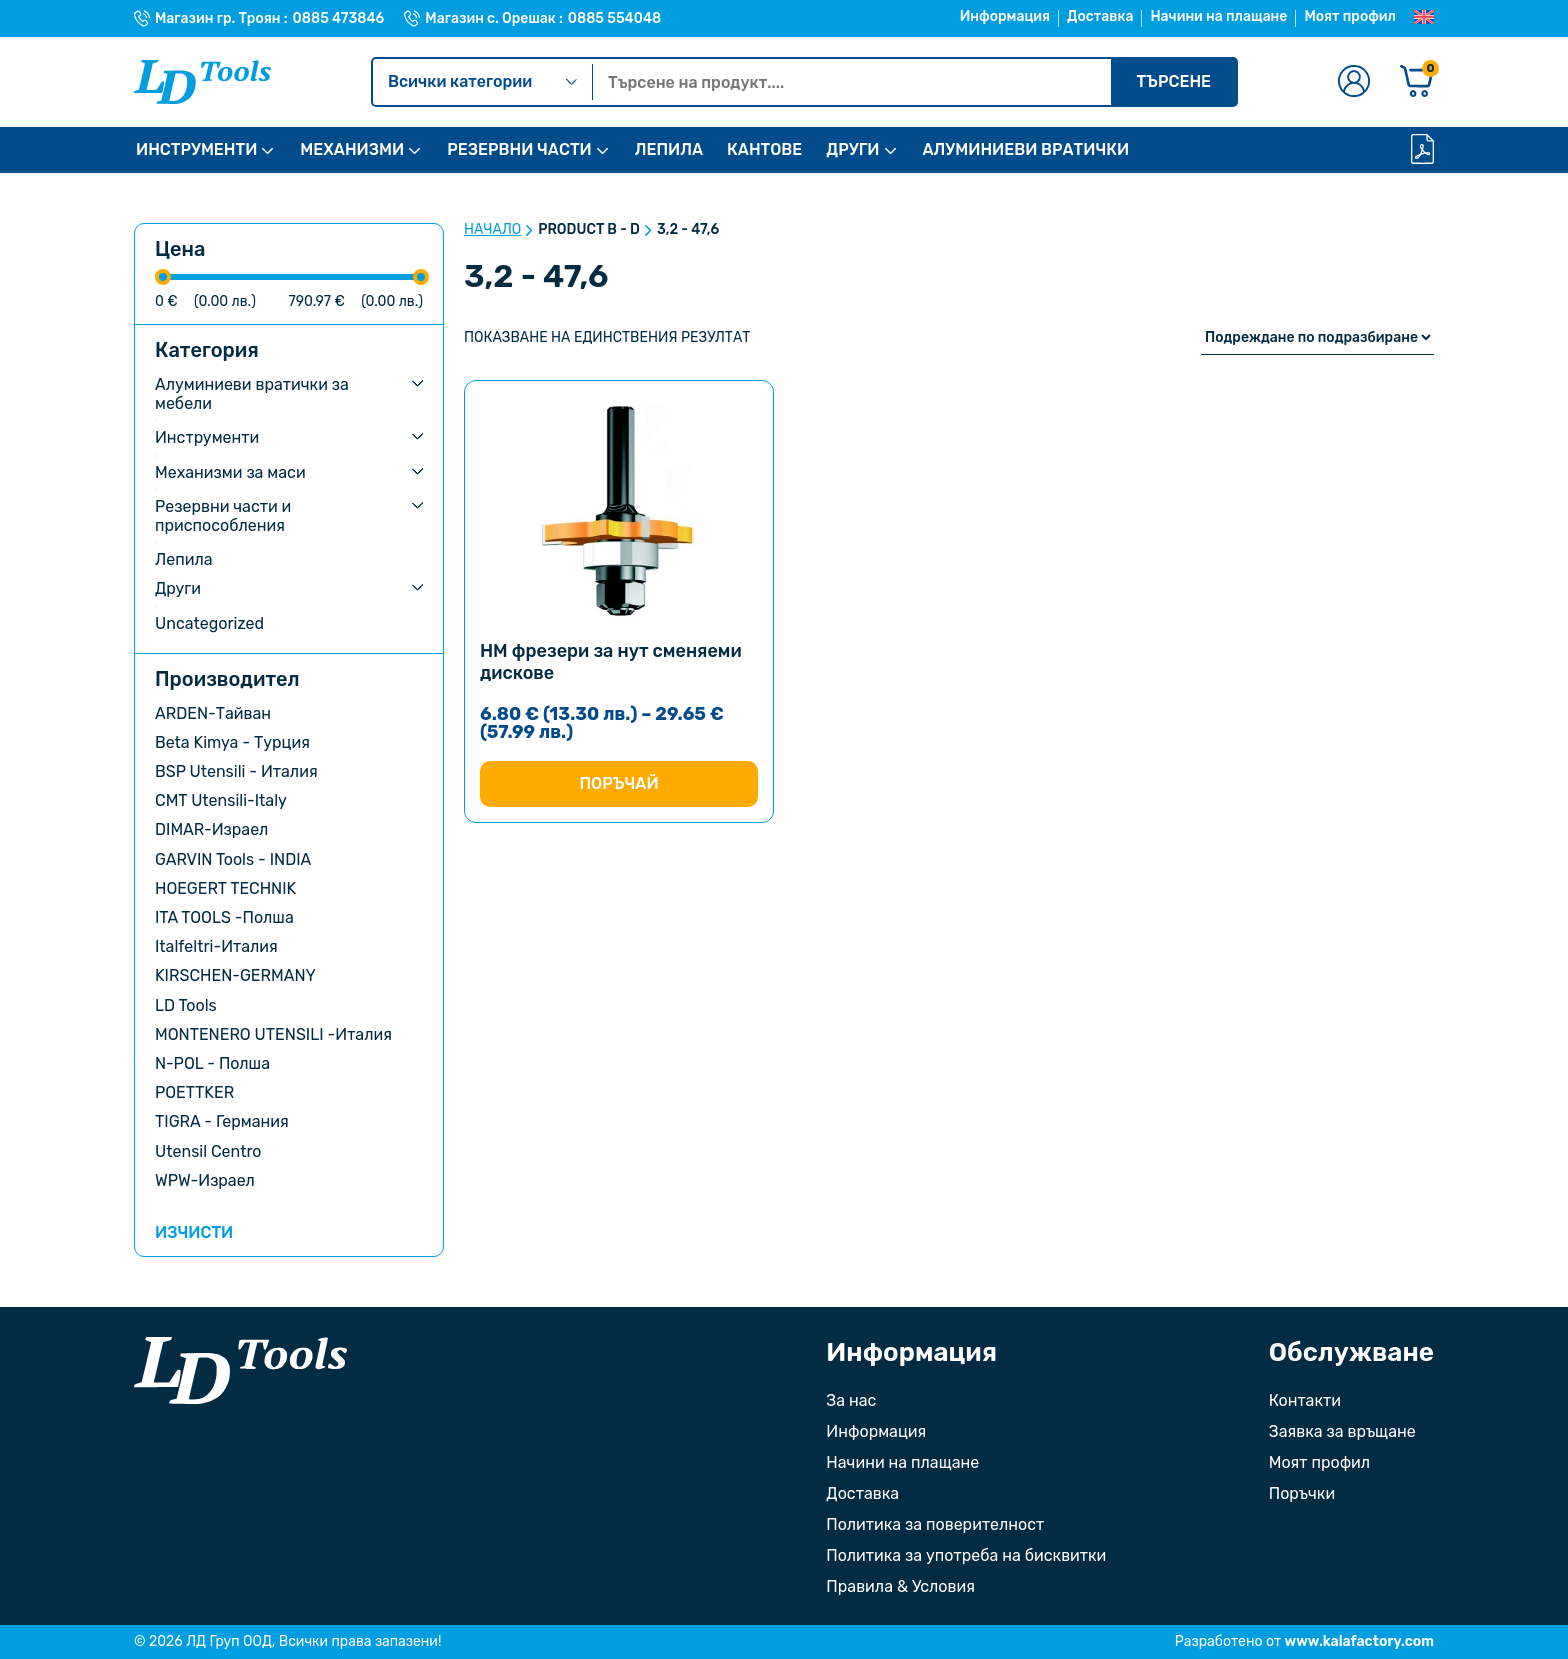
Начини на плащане (1218, 16)
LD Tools (186, 1005)
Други (178, 588)
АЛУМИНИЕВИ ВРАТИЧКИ (1026, 149)
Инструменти (207, 437)
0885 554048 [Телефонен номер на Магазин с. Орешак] (614, 19)
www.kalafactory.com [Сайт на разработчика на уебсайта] (1359, 1641)
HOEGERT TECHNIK (225, 888)
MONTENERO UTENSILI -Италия (273, 1034)
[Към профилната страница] (1354, 82)
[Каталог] (1422, 150)
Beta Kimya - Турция (232, 742)
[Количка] (1417, 82)
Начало (492, 230)
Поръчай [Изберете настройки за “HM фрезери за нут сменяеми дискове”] (618, 783)
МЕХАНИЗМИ (352, 149)
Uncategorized (209, 623)
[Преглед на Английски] (1424, 18)
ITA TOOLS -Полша (224, 917)
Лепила (184, 559)
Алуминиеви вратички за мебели (252, 394)
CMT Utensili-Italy (221, 800)
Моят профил (1350, 16)
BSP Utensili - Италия (236, 771)
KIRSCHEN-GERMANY (235, 975)
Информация (1005, 16)
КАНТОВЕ (764, 149)
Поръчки (1302, 1493)
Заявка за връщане (1342, 1431)
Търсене (1173, 81)
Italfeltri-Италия (216, 946)
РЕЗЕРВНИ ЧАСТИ (519, 149)
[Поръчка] (1317, 337)
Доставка (1100, 16)
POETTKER (194, 1092)
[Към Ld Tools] (202, 82)
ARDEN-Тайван (213, 713)
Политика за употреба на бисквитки (966, 1555)
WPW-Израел (205, 1180)
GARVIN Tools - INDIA (233, 859)
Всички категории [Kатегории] (482, 81)
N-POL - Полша (212, 1063)
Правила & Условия (900, 1586)
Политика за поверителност (935, 1524)
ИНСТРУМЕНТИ (196, 149)
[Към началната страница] (240, 1370)
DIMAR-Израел (211, 829)
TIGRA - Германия (222, 1121)
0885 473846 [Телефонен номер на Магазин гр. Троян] (339, 19)
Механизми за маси (230, 472)
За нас (851, 1400)
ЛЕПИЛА (669, 149)
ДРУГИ (852, 149)
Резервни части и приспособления (223, 516)
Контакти (1305, 1400)
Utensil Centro (208, 1151)
